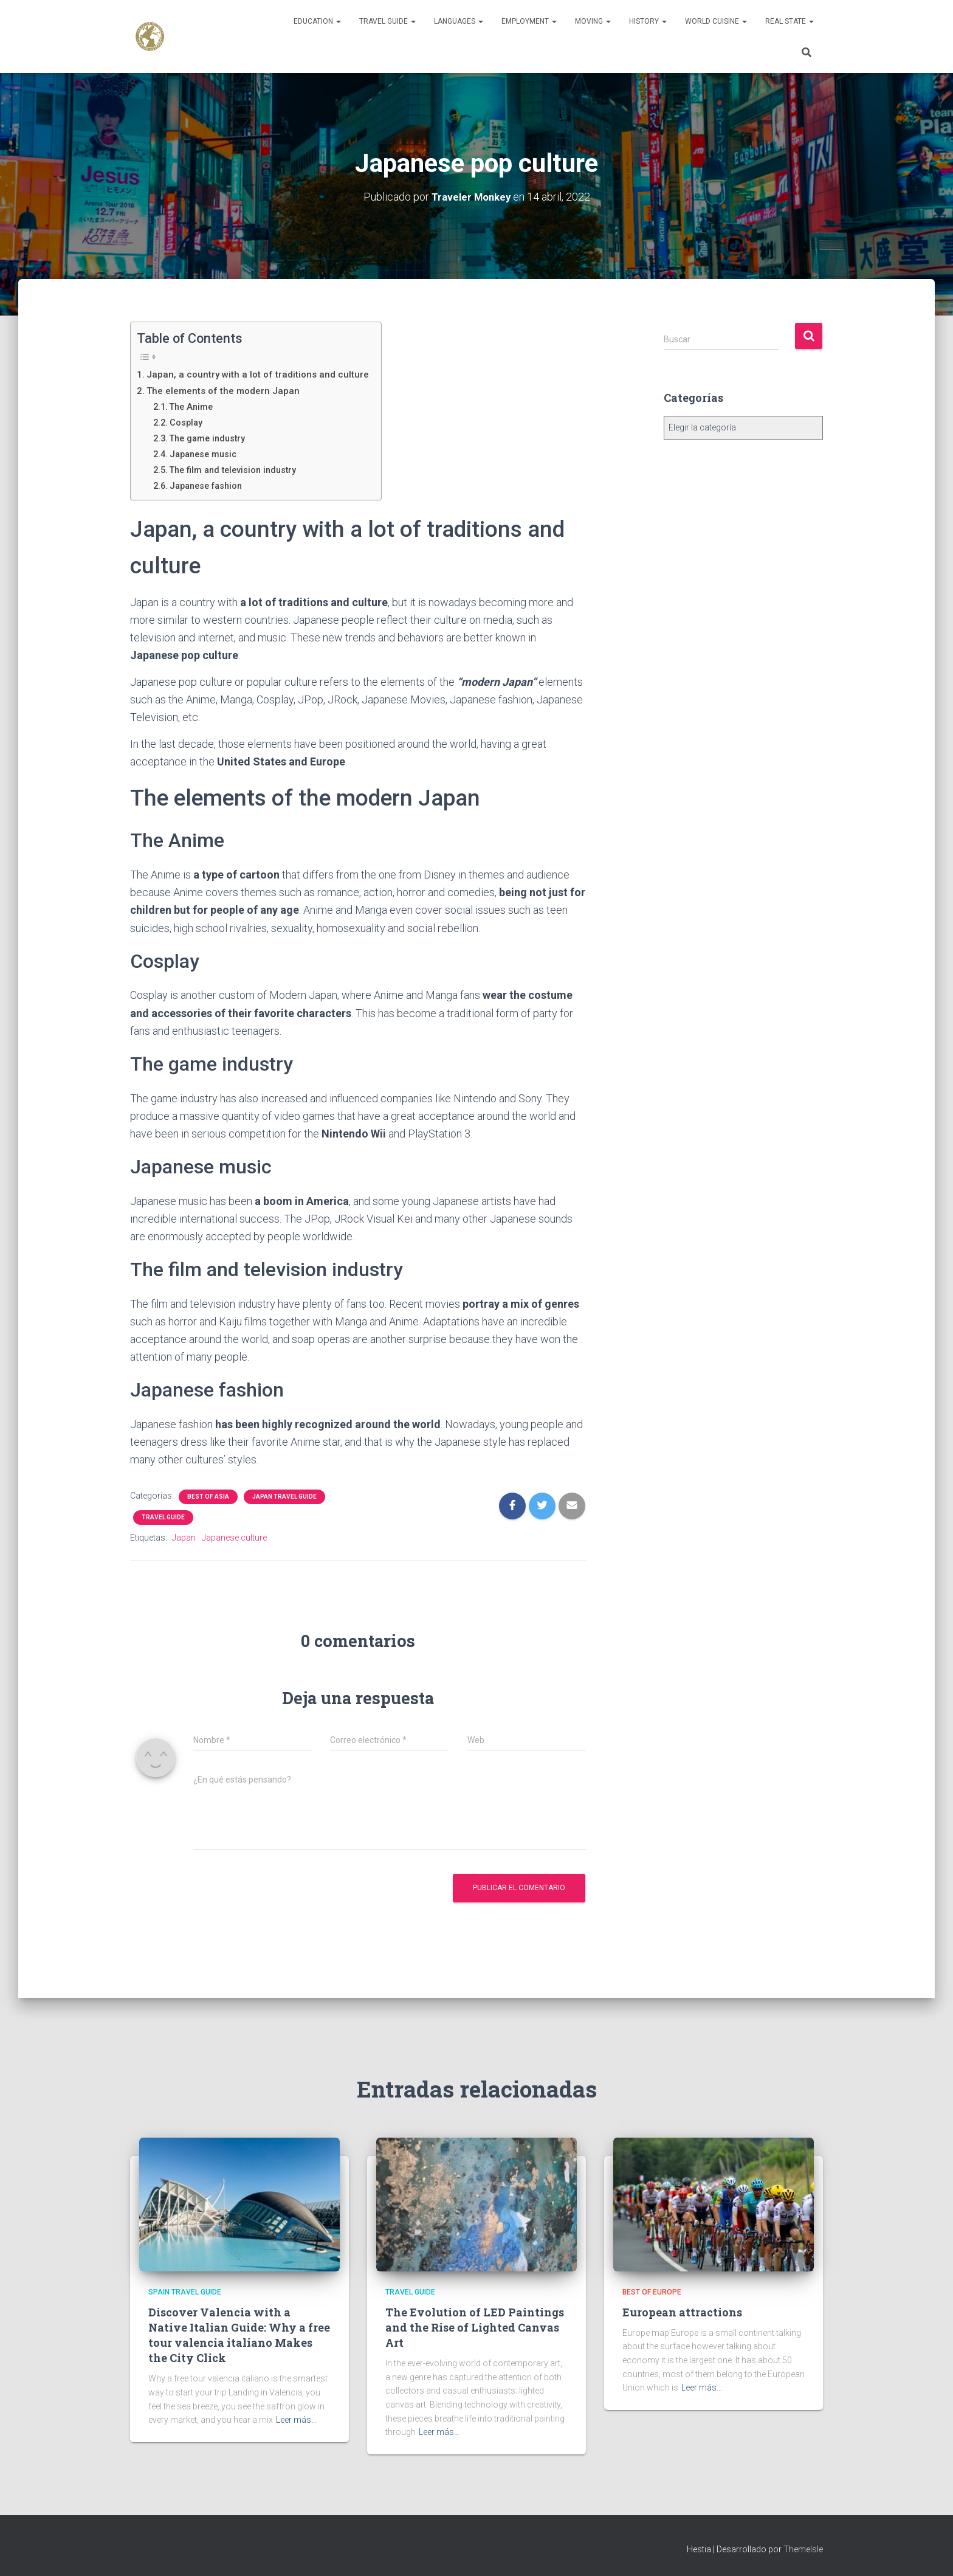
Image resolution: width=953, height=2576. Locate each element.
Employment (529, 21)
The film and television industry (240, 469)
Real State (789, 21)
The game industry (213, 437)
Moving (593, 21)
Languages (458, 21)
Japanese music (208, 453)
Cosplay (189, 421)
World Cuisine (716, 21)
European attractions (682, 2311)
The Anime (194, 406)
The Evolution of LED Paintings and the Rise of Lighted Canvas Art (474, 2326)
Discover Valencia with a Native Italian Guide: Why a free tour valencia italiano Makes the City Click (239, 2334)
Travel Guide (387, 21)
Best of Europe (651, 2292)
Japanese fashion (211, 485)
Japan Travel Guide (284, 1496)
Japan (184, 1537)
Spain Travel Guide (184, 2292)
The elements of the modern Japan (225, 390)
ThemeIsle (803, 2549)
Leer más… (296, 2420)
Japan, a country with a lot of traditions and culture (261, 373)
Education (317, 21)
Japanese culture (234, 1537)
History (648, 21)
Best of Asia (208, 1496)
